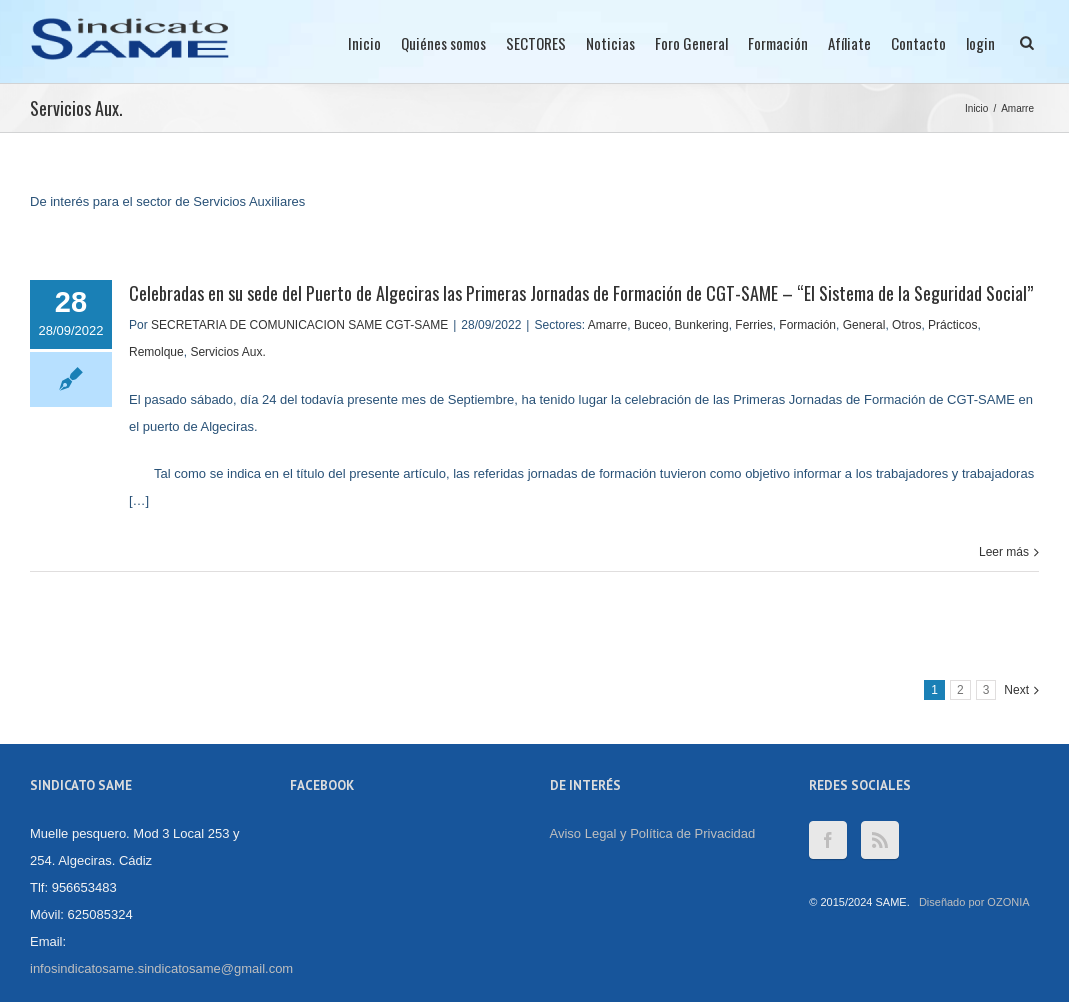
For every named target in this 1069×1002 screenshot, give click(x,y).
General (864, 325)
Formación (778, 43)
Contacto (918, 43)
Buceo (651, 325)
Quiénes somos (443, 43)
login (980, 43)
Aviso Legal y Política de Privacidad (653, 833)
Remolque (156, 352)
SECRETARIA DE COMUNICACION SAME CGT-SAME (299, 325)
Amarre (1017, 108)
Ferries (753, 325)
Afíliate (849, 43)
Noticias (610, 43)
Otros (906, 325)
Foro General (691, 43)
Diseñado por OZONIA (974, 902)
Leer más (1004, 552)
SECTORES (536, 43)
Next (1016, 690)
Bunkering (702, 325)
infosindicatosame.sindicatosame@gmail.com (161, 968)
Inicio (364, 43)
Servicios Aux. (227, 352)
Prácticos (952, 325)
